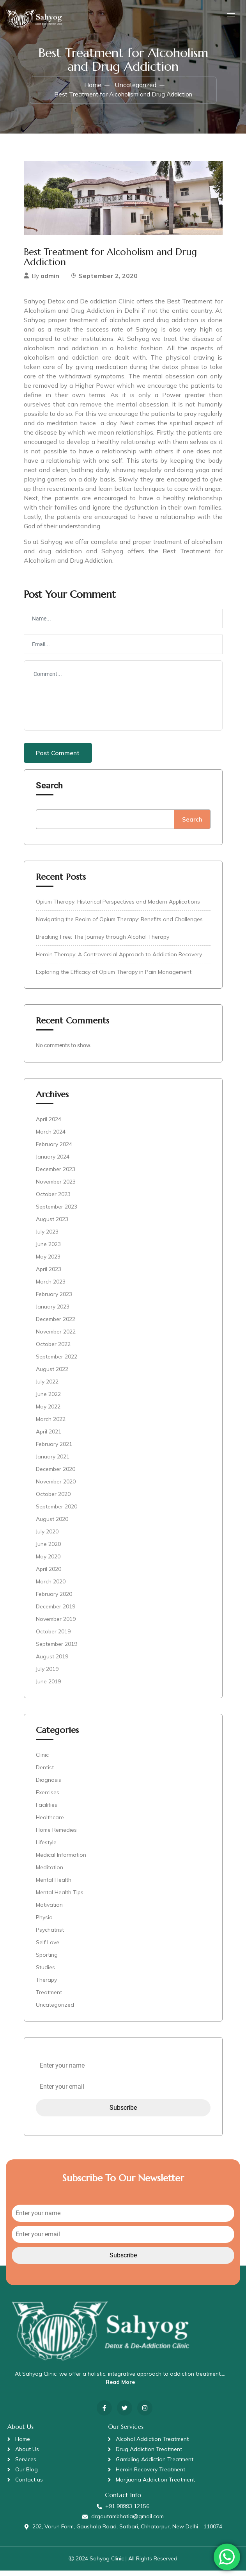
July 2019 (47, 1674)
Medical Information (61, 1860)
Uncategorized (135, 90)
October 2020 (53, 1499)
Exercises (47, 1797)
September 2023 (56, 1212)
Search (49, 791)
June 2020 (48, 1549)
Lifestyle (46, 1847)
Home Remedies (56, 1835)
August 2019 (52, 1661)
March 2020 (50, 1586)
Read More (120, 2387)
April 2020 (48, 1574)
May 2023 (48, 1262)
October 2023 (53, 1199)
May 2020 (48, 1561)
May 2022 (48, 1411)
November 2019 (56, 1624)
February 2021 (54, 1449)
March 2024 (50, 1137)
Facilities (46, 1810)
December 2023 (55, 1174)
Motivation (49, 1910)
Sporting (47, 1960)
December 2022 (55, 1324)
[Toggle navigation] (230, 18)
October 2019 (53, 1636)
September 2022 (56, 1362)
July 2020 (47, 1536)
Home (92, 90)
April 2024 (48, 1124)
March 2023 (50, 1287)
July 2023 (47, 1237)
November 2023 (56, 1187)
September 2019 (56, 1649)
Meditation (49, 1872)
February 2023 (54, 1299)
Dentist (45, 1772)
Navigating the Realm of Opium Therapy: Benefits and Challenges (119, 924)
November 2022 (56, 1337)
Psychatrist (50, 1935)
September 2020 (56, 1511)
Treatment (49, 1997)
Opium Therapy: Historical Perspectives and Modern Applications (118, 907)
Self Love (47, 1947)
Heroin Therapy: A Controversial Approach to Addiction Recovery (119, 959)
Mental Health (53, 1885)
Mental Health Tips (59, 1897)
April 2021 (48, 1436)
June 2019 (48, 1686)
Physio (44, 1922)
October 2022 (53, 1349)
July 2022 (47, 1387)
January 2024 (52, 1162)
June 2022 (48, 1399)
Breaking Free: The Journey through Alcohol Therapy (102, 942)
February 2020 (54, 1599)
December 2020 (55, 1474)
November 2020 (56, 1486)
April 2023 (48, 1274)
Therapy (46, 1985)
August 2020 (52, 1524)
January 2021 (52, 1461)
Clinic (42, 1760)
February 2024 (54, 1149)
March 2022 (50, 1424)
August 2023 (52, 1224)
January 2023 (52, 1312)
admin (50, 281)
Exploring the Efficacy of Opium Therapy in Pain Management (113, 977)
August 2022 (52, 1374)
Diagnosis (48, 1785)
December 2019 (55, 1611)
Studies (45, 1972)
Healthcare (50, 1822)
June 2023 (48, 1249)
